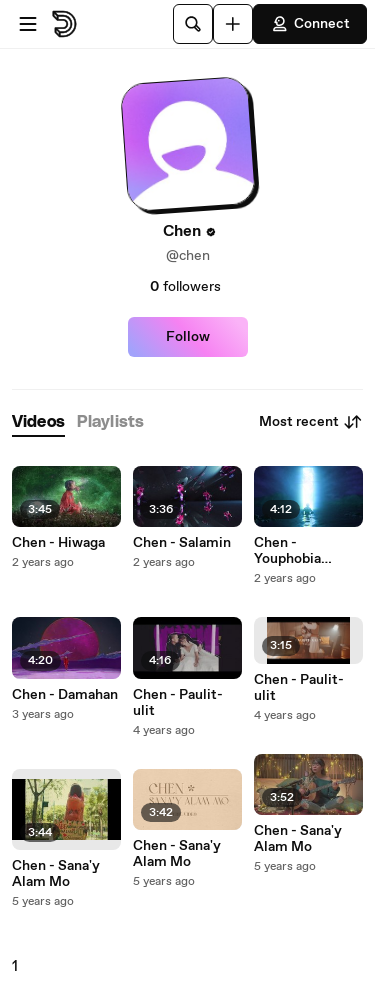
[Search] (193, 24)
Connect (310, 24)
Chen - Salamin (182, 543)
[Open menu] (28, 24)
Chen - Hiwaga (58, 543)
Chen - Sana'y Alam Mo (56, 874)
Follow (188, 337)
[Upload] (233, 24)
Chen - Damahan (65, 695)
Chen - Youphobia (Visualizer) (291, 551)
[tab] (38, 422)
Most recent (311, 422)
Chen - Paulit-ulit (178, 703)
